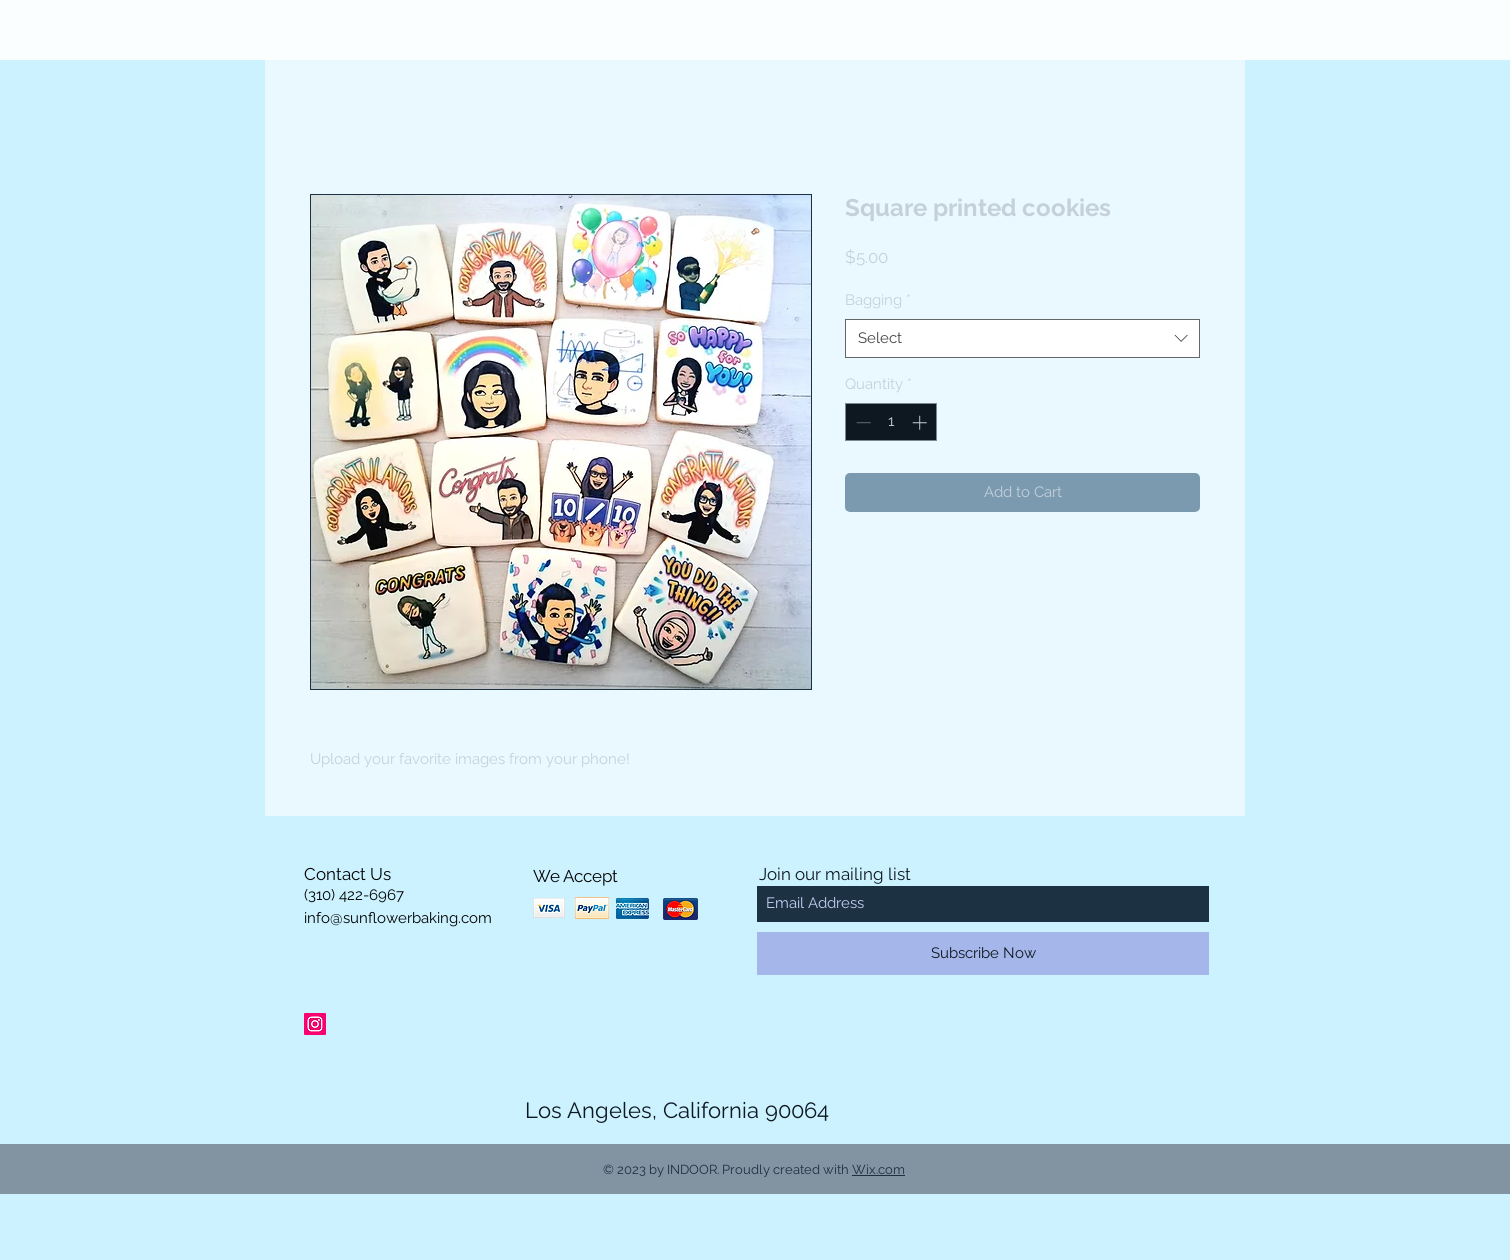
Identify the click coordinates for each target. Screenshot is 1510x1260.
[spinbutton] (891, 422)
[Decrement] (861, 422)
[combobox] (1022, 338)
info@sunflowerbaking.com (398, 918)
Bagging (878, 300)
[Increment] (921, 422)
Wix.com (878, 1169)
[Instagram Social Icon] (315, 1024)
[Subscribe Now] (983, 953)
